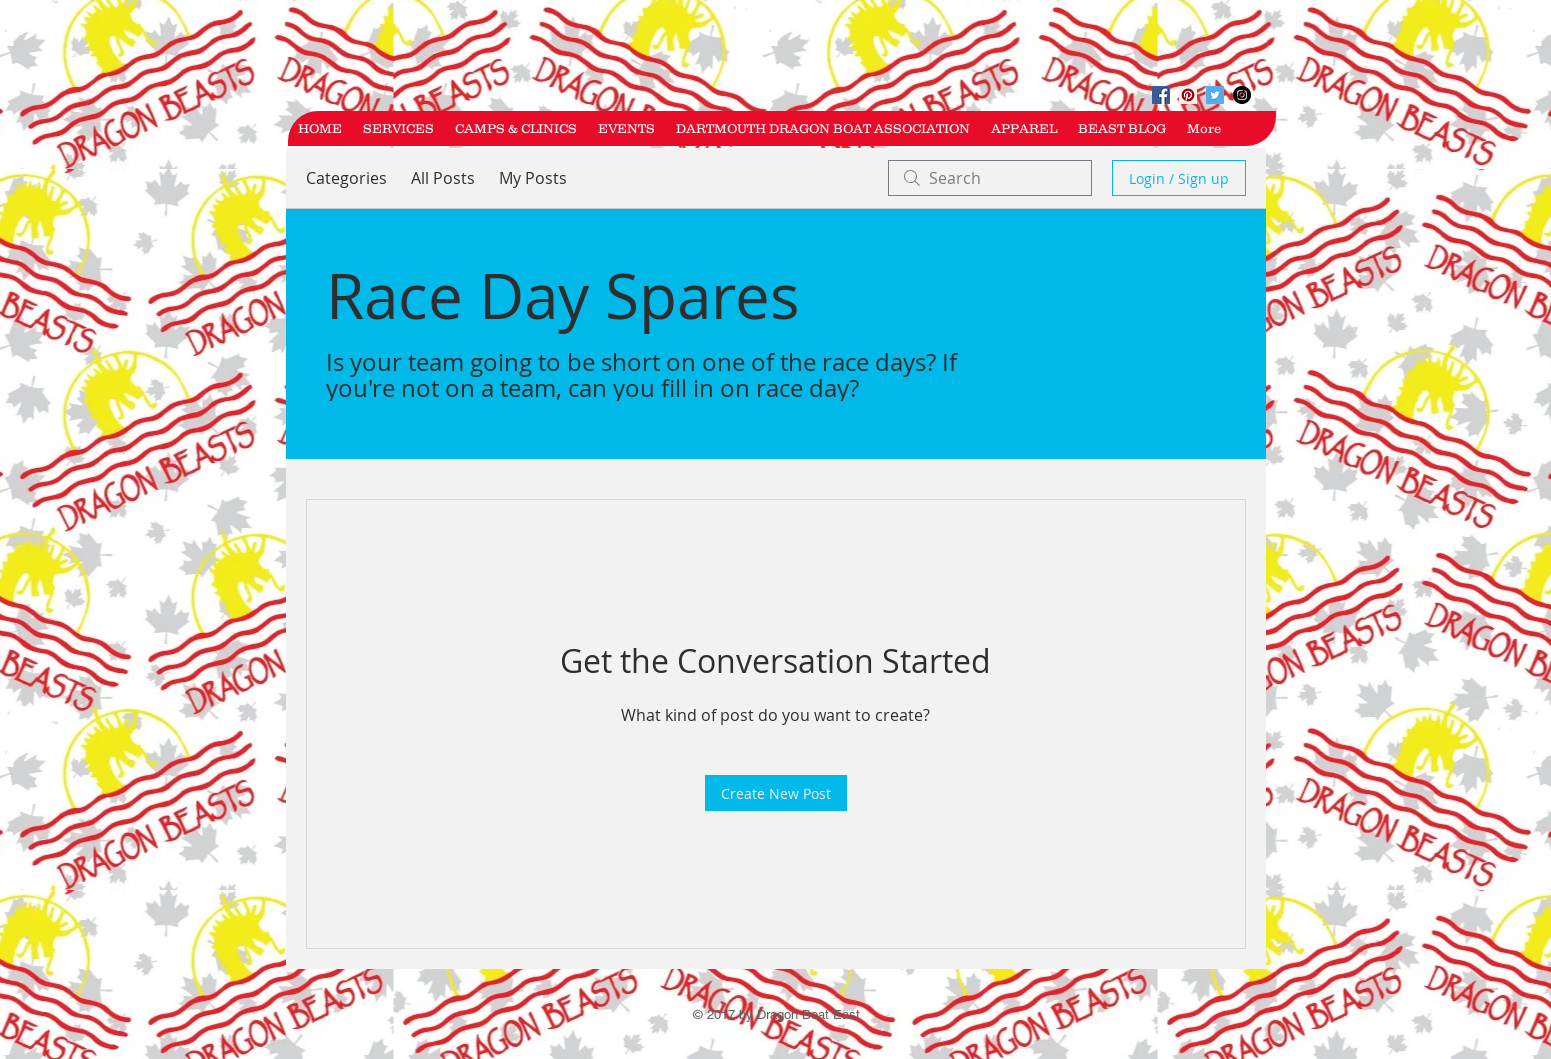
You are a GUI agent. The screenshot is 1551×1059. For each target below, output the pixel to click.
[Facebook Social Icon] (1161, 95)
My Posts (533, 178)
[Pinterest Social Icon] (1188, 95)
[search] (990, 178)
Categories (346, 178)
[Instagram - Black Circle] (1242, 95)
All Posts (443, 178)
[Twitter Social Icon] (1215, 95)
